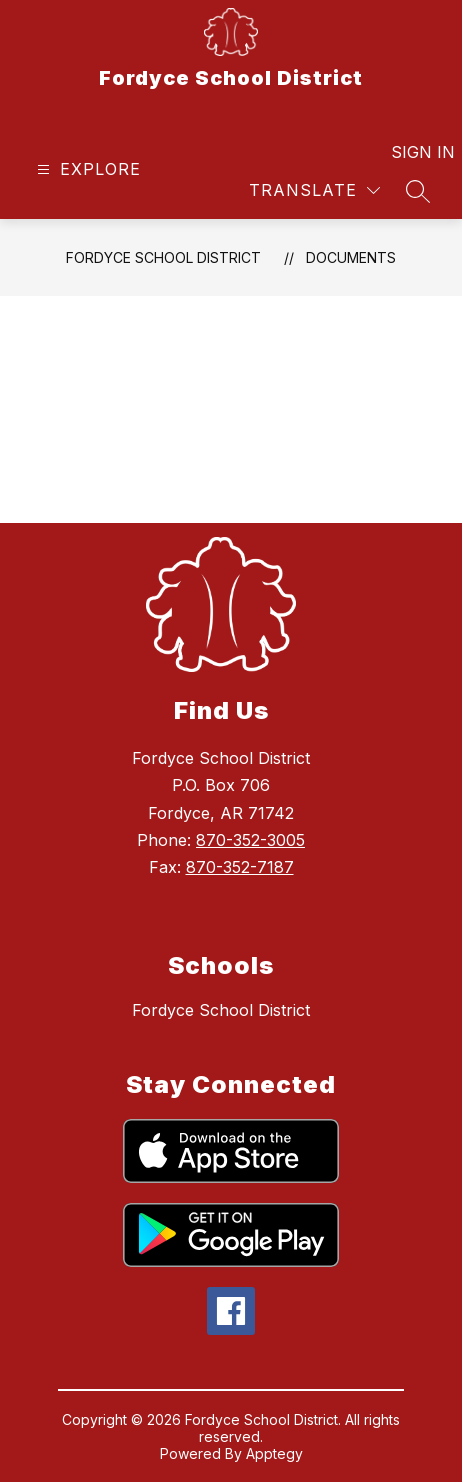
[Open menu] (86, 169)
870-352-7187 (240, 867)
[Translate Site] (314, 190)
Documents (351, 257)
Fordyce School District (163, 257)
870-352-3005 (250, 840)
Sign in (410, 152)
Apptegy (274, 1453)
